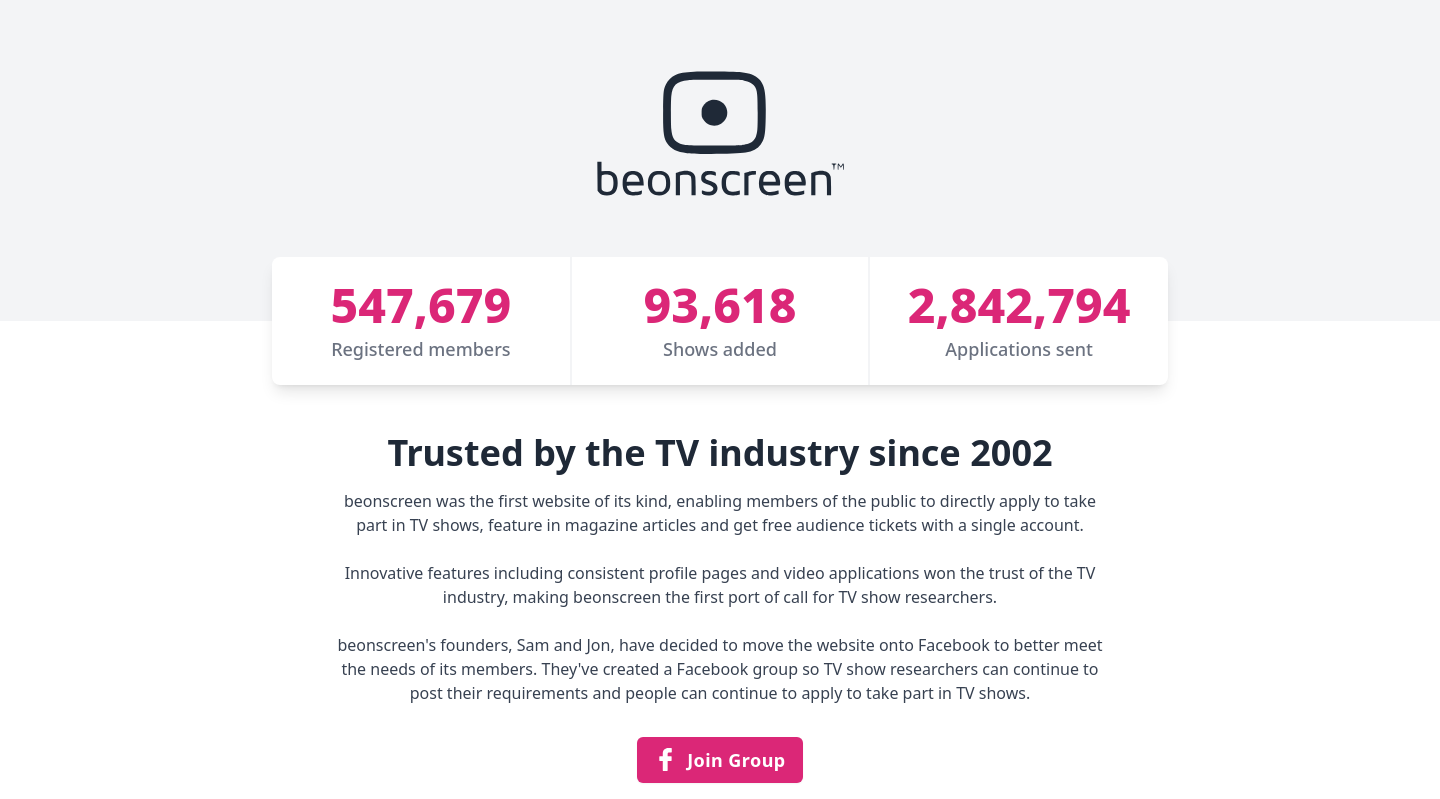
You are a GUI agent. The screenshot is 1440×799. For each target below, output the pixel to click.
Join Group (719, 760)
